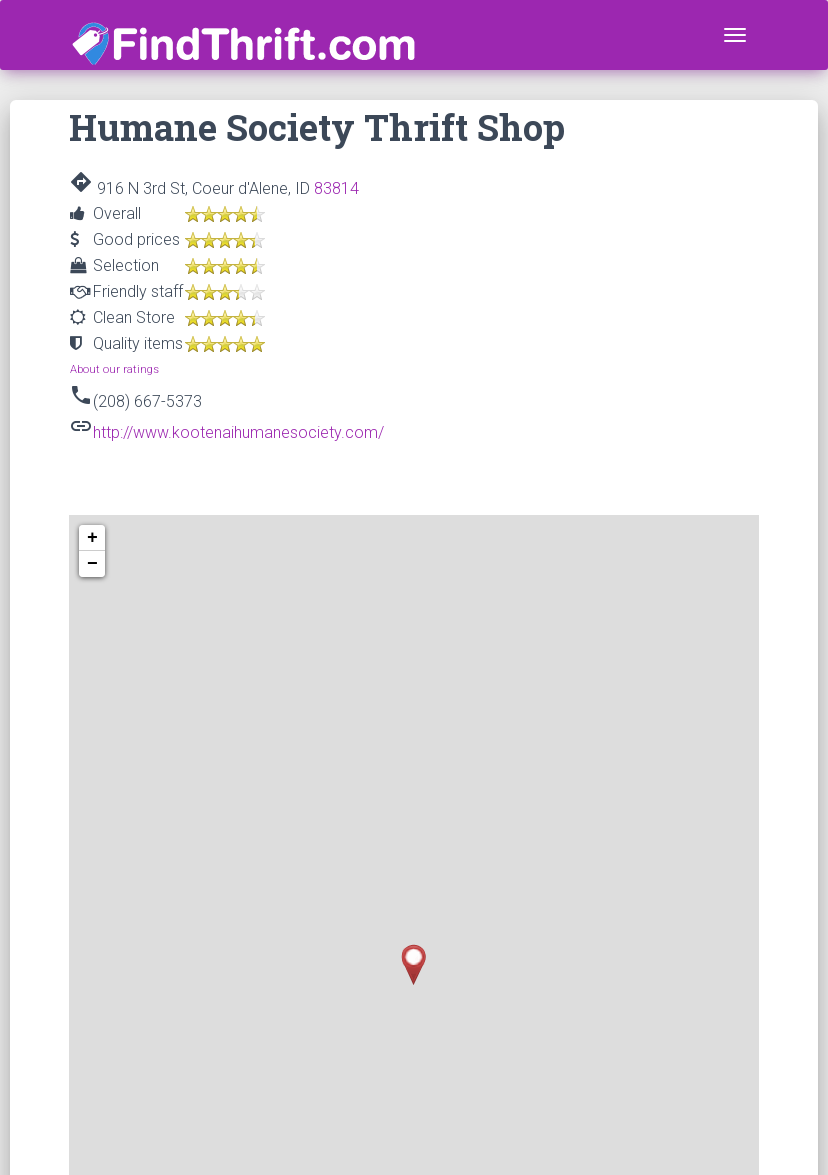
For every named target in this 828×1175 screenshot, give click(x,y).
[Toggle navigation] (735, 35)
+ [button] (92, 538)
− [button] (92, 564)
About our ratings (114, 369)
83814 (336, 188)
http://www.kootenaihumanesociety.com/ (238, 432)
